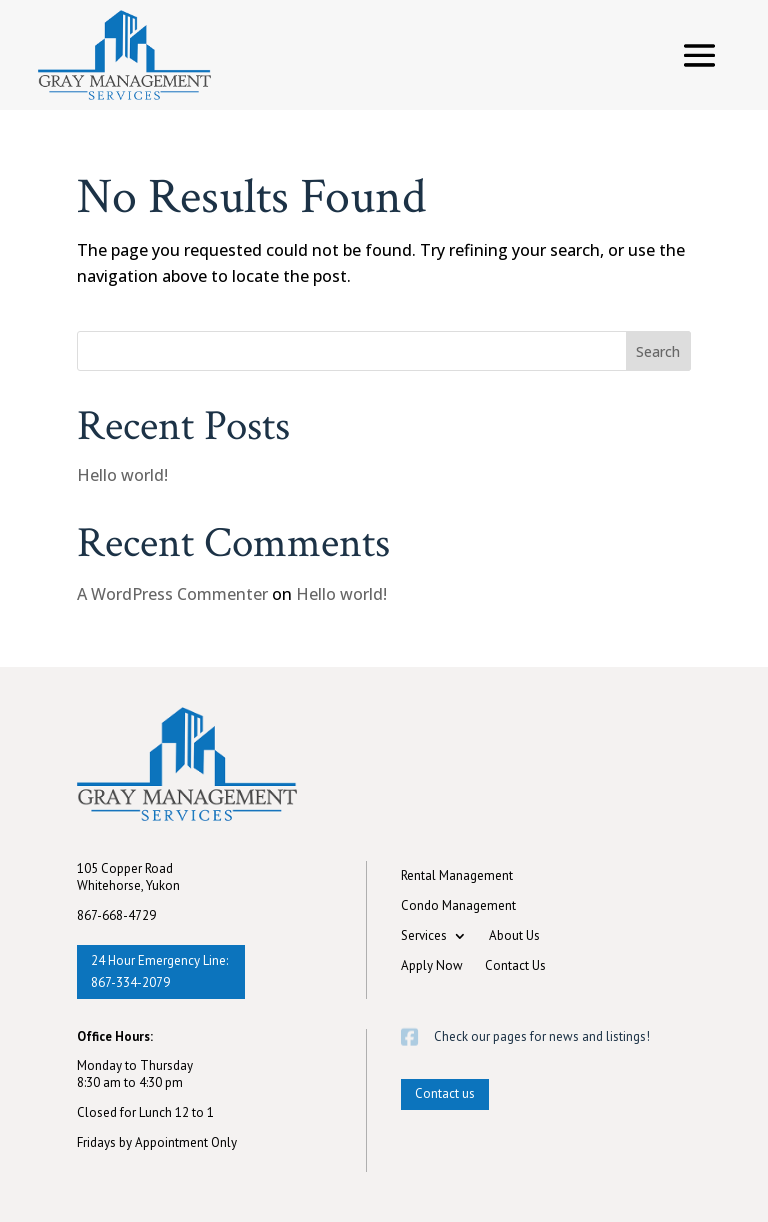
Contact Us (515, 966)
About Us (514, 936)
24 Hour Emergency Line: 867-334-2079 (159, 971)
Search (658, 351)
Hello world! (122, 475)
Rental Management (457, 876)
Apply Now (432, 966)
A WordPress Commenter (172, 594)
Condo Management (458, 906)
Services (424, 936)
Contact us (445, 1093)
